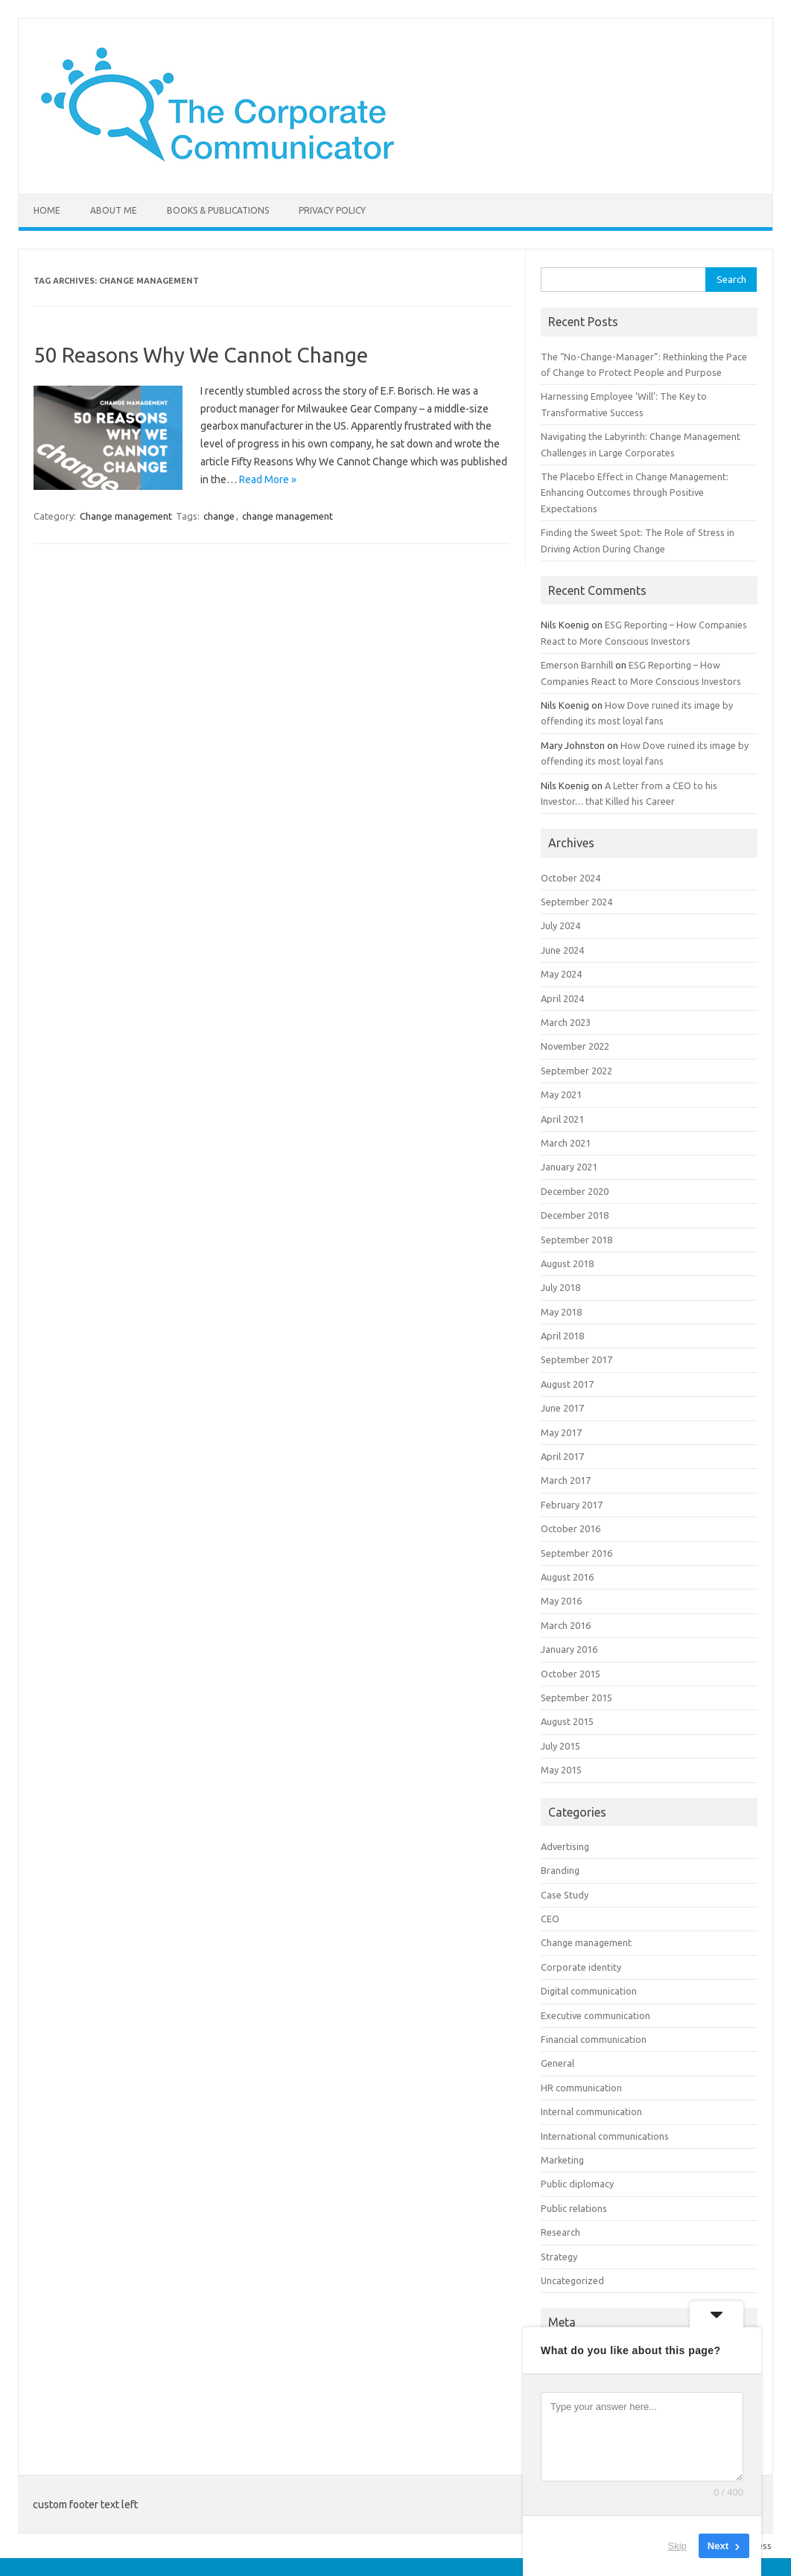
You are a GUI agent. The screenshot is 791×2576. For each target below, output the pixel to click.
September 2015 (576, 1697)
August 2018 (567, 1263)
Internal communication (591, 2111)
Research (560, 2232)
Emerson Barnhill (577, 665)
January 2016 (569, 1649)
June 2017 (562, 1408)
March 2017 (566, 1480)
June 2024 (562, 950)
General (557, 2063)
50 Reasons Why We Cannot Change (201, 354)
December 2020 (575, 1191)
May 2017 (561, 1432)
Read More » (267, 479)
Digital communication (589, 1991)
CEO (550, 1918)
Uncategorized (572, 2280)
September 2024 (576, 901)
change (219, 516)
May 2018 (561, 1312)
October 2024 (570, 878)
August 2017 (567, 1384)
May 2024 (561, 974)
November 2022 (575, 1046)
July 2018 (560, 1287)
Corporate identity (581, 1967)
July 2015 (560, 1746)
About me (113, 210)
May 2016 (561, 1600)
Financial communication (594, 2039)
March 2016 (566, 1625)
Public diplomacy (577, 2183)
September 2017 (576, 1359)
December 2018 (575, 1215)
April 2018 (562, 1335)
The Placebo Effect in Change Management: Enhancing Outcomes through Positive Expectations (634, 492)
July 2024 (560, 925)
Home (47, 210)
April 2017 (562, 1456)
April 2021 (562, 1119)
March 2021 (566, 1143)
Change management (126, 516)
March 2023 (566, 1022)
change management (287, 516)
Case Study (564, 1895)
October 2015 (570, 1673)
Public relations (574, 2208)
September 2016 (576, 1553)
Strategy (559, 2256)
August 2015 (567, 1721)
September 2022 (576, 1070)
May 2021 (561, 1094)
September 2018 (576, 1239)
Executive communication (595, 2015)
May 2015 (561, 1769)
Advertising (565, 1846)
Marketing (562, 2160)
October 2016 (570, 1528)
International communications (605, 2136)
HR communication (581, 2087)
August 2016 (567, 1577)
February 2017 (572, 1504)
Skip (677, 2545)
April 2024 (562, 998)
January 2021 (569, 1166)
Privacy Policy (332, 210)
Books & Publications (218, 210)
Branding (560, 1870)
